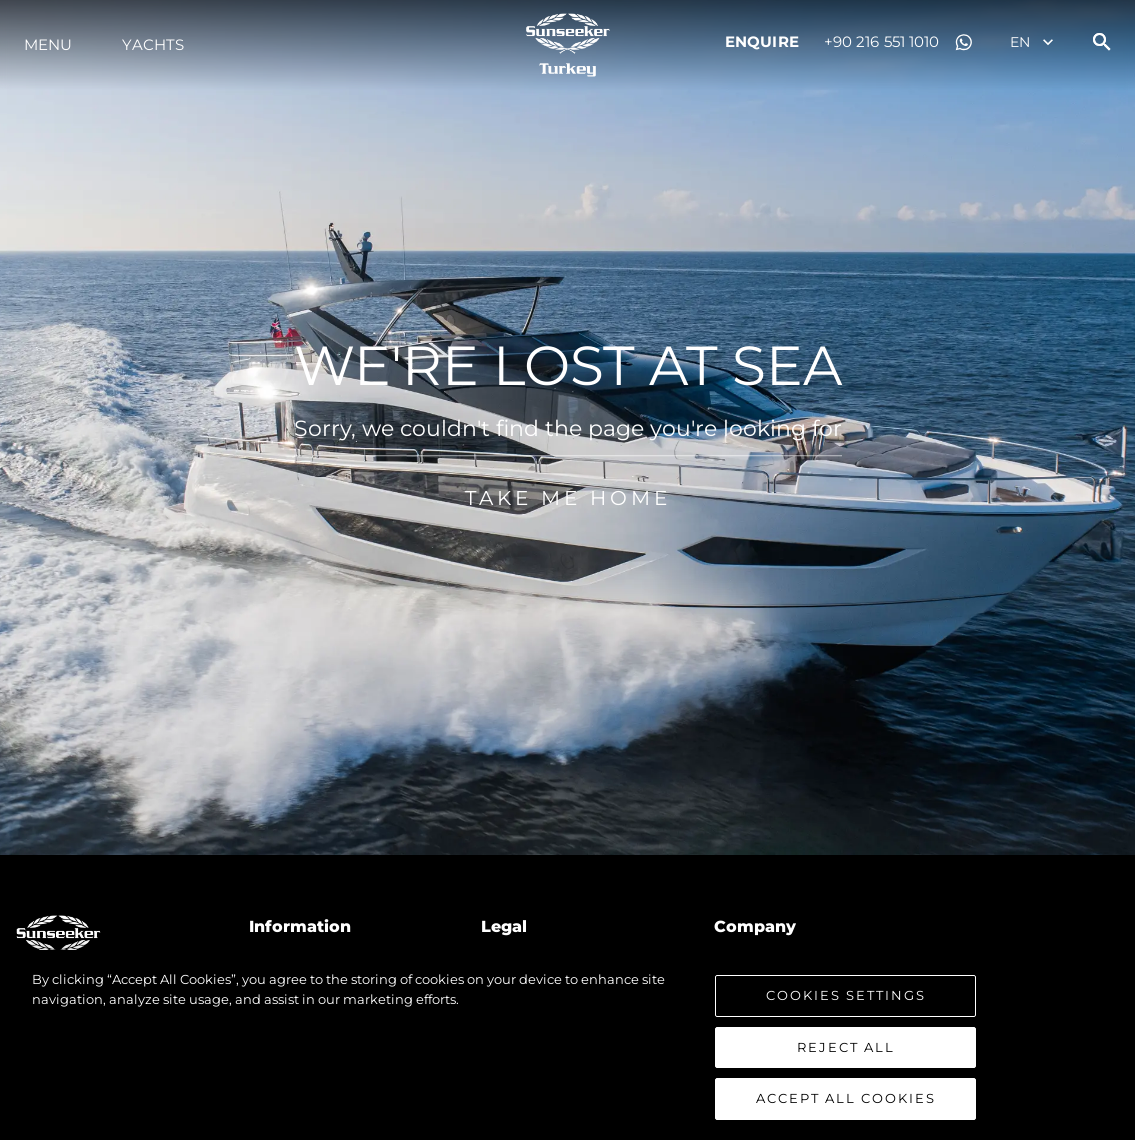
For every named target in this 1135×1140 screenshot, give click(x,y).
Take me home (568, 521)
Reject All (846, 1047)
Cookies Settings (846, 995)
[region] (567, 1045)
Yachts (153, 44)
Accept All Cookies (846, 1098)
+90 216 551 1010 (882, 41)
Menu (48, 44)
